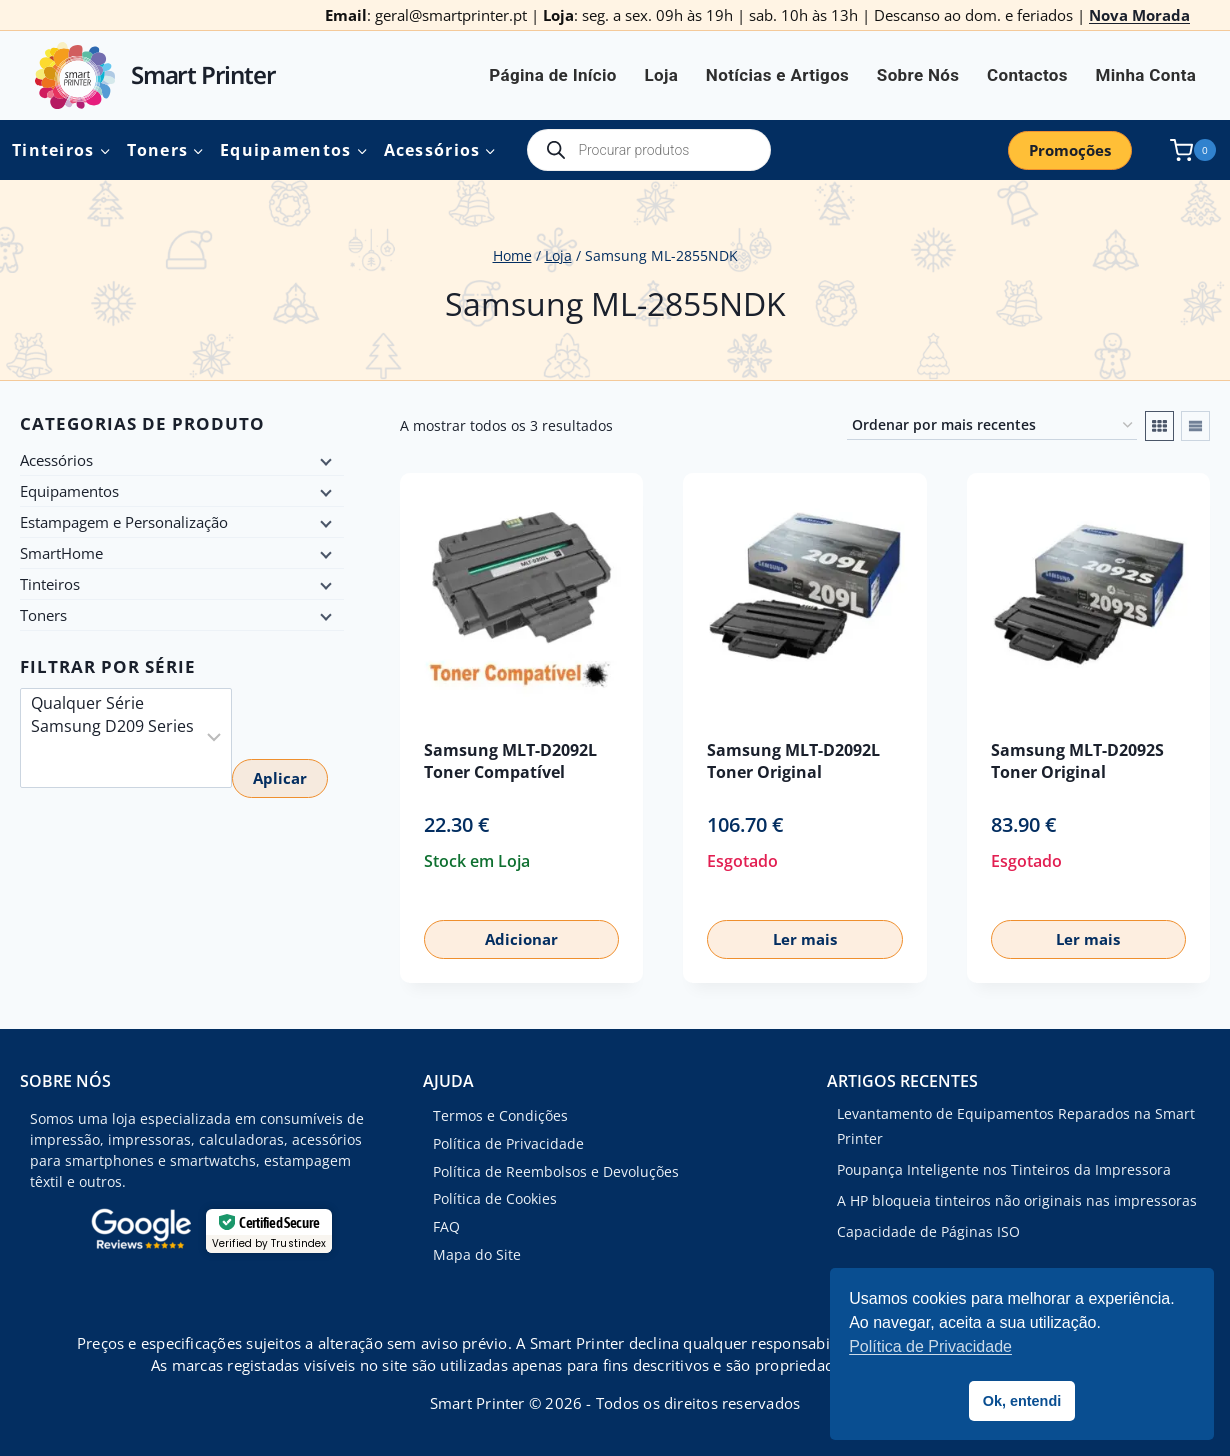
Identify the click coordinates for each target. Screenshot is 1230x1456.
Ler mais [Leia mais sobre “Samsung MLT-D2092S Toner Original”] (1088, 939)
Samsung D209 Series (112, 726)
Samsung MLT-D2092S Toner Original (1077, 760)
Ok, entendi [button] (1022, 1401)
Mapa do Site (477, 1254)
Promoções (1070, 150)
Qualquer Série (112, 703)
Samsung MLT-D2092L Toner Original (793, 760)
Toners (43, 615)
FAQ (446, 1226)
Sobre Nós (918, 75)
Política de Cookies (495, 1198)
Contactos (1027, 75)
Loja (661, 75)
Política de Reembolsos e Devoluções (556, 1171)
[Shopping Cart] (1189, 150)
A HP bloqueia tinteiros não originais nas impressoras (1017, 1200)
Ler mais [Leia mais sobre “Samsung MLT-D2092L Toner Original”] (805, 939)
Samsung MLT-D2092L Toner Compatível (510, 760)
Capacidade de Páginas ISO (928, 1231)
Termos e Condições (500, 1115)
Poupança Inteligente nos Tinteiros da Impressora (1004, 1169)
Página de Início (553, 75)
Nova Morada (1139, 15)
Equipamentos (69, 491)
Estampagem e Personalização (124, 522)
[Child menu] (324, 460)
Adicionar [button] (521, 939)
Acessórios (56, 460)
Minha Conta (1146, 75)
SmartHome (61, 553)
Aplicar (280, 778)
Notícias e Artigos (777, 75)
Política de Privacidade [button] (930, 1346)
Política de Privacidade (508, 1143)
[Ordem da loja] (992, 425)
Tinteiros (50, 584)
